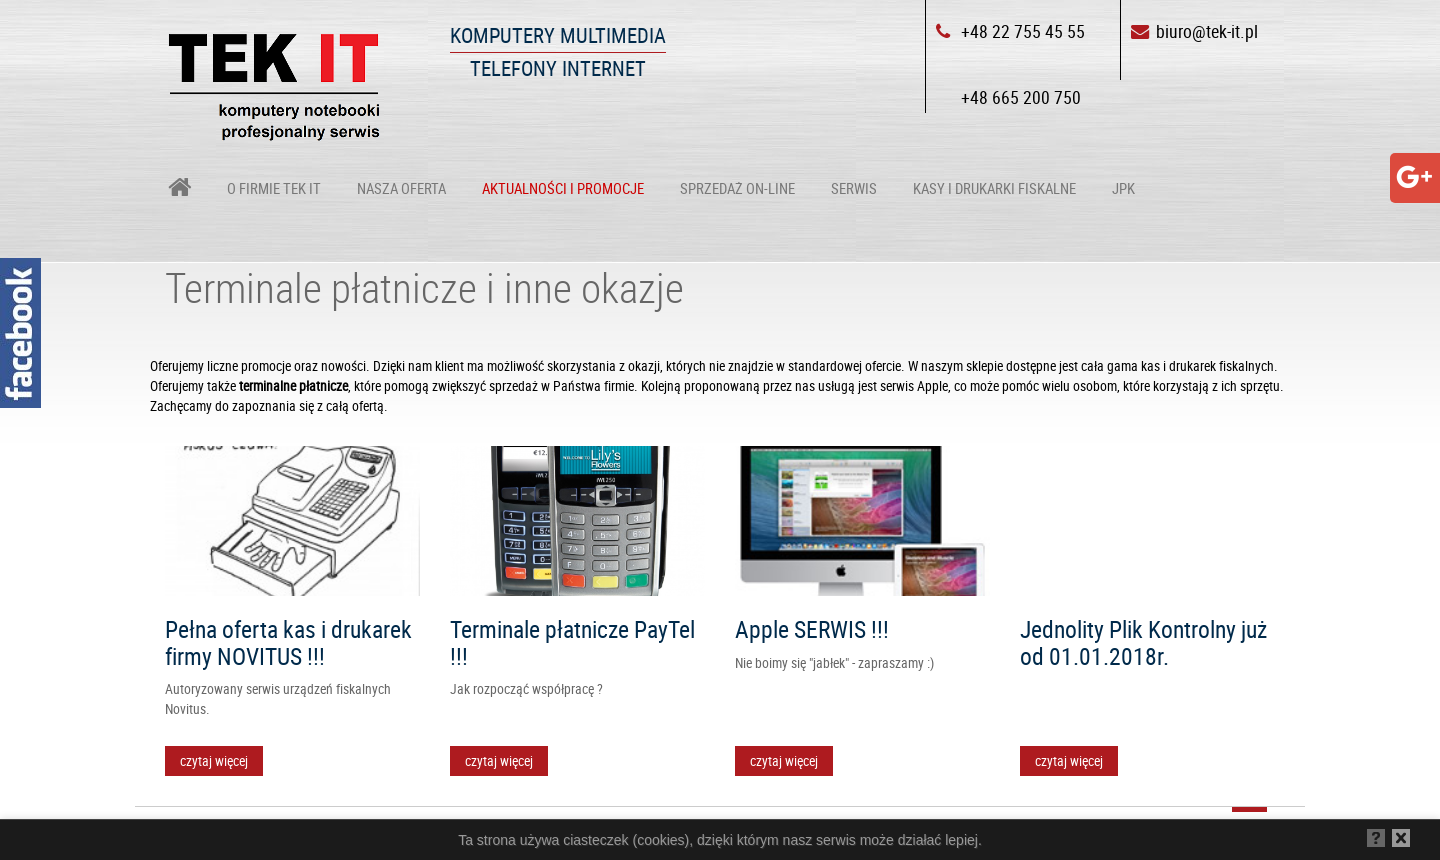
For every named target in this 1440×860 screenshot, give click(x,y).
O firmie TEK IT (274, 188)
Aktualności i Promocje (563, 188)
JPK (1123, 188)
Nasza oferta (401, 188)
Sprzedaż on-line (737, 188)
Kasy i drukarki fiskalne (994, 188)
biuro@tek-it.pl (1207, 31)
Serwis (854, 188)
